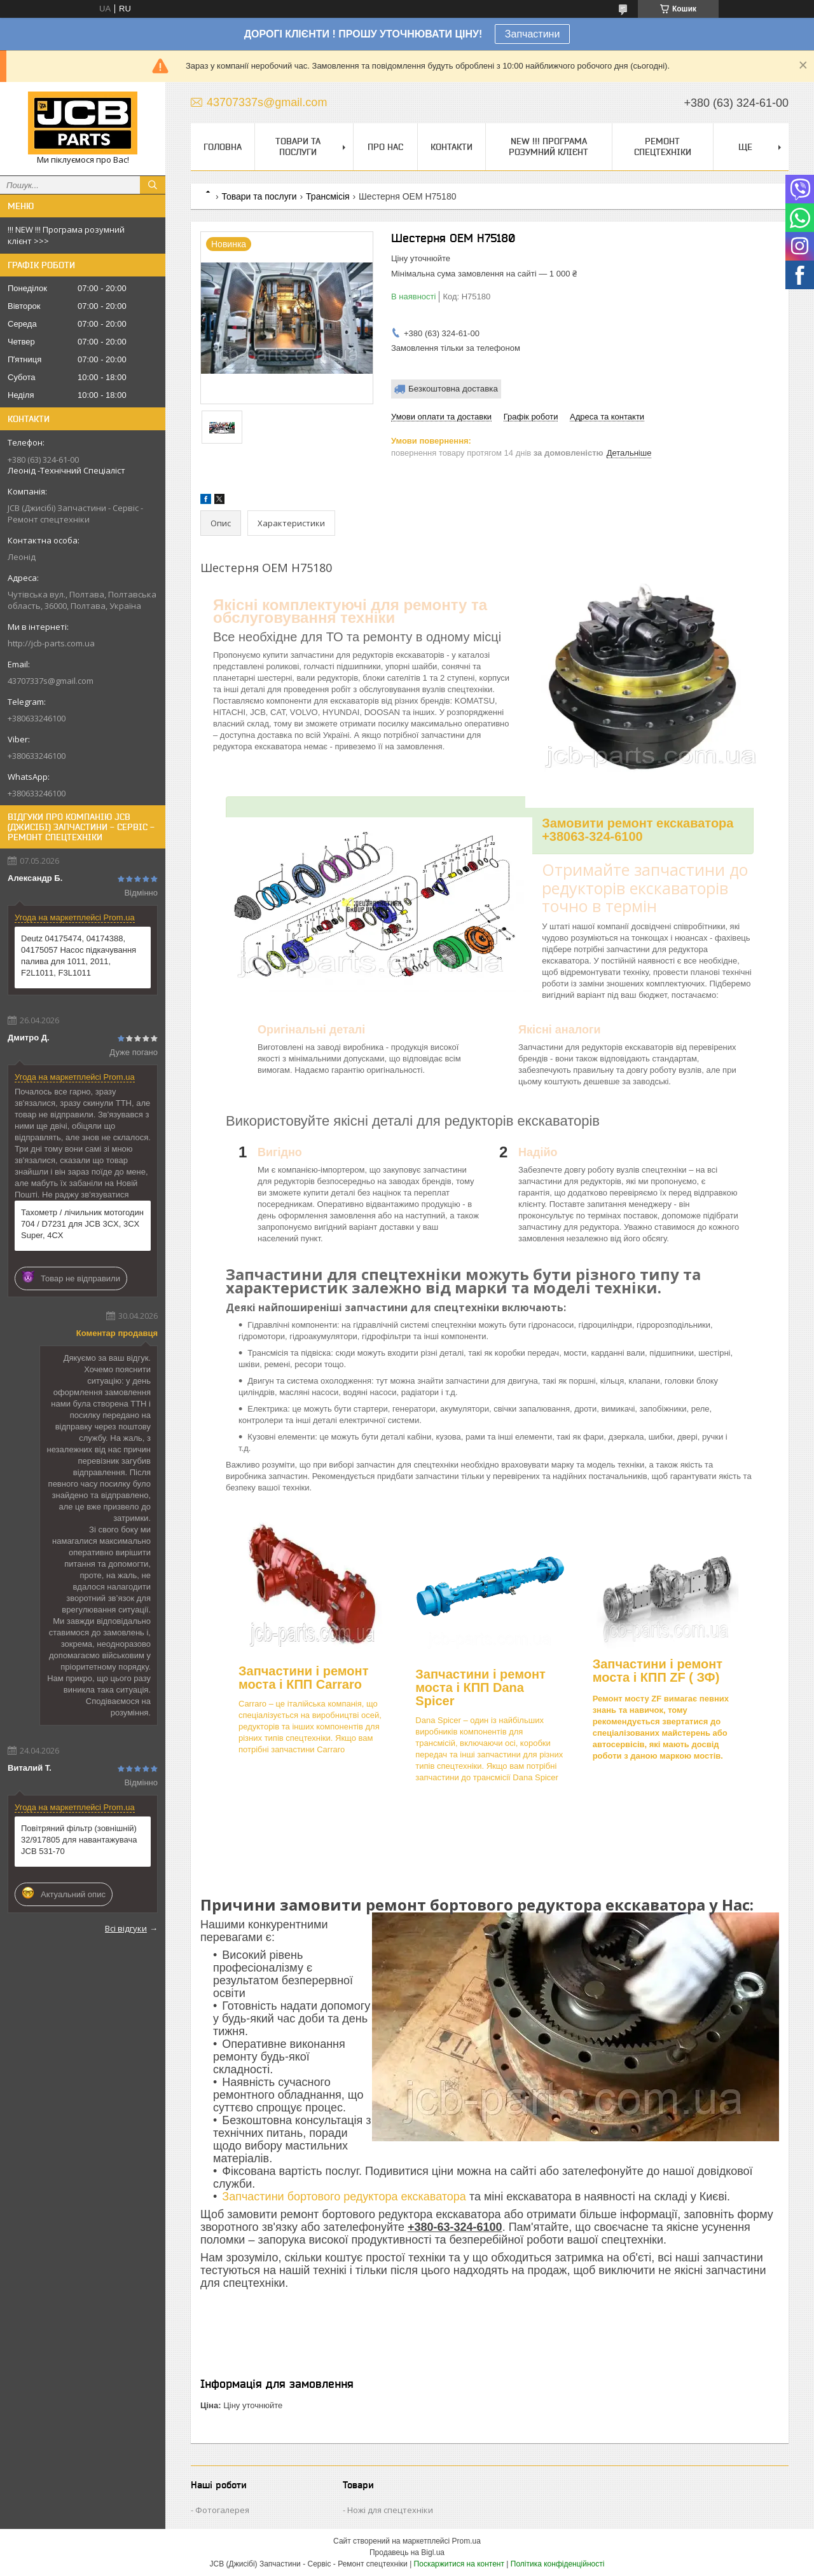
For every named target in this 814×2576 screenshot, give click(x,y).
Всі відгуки (126, 1928)
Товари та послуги (298, 146)
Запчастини (532, 34)
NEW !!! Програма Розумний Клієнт (548, 146)
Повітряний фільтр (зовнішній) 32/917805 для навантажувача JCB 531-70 (79, 1839)
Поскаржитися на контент (459, 2563)
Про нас (385, 147)
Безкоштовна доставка (453, 388)
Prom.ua (466, 2541)
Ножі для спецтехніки (390, 2510)
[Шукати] (152, 184)
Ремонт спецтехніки (662, 146)
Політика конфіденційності (558, 2563)
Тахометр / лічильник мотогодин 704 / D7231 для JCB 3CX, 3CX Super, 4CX (82, 1224)
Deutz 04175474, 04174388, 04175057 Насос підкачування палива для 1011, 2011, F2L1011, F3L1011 (78, 956)
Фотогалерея (222, 2510)
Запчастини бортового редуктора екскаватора (345, 2196)
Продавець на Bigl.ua (407, 2552)
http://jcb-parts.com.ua (51, 643)
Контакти (452, 147)
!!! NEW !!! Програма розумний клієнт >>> (66, 235)
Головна (223, 147)
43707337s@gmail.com (50, 680)
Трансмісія (328, 196)
